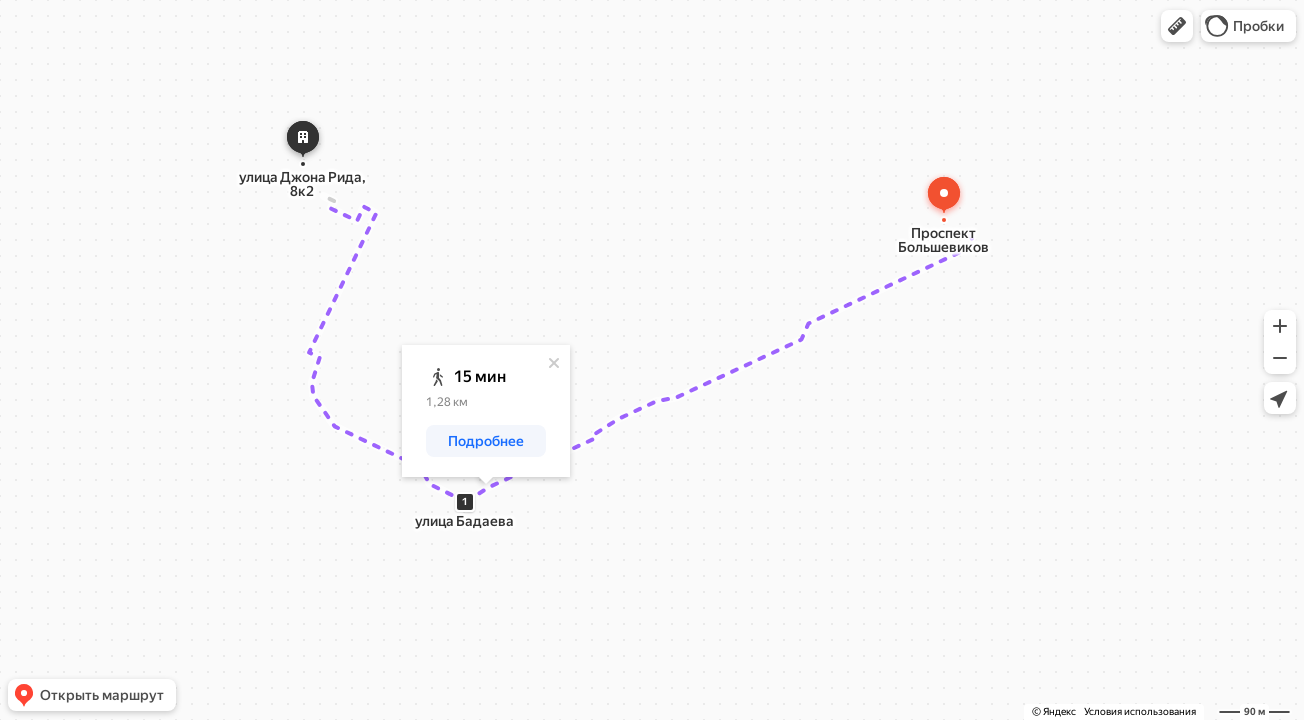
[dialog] (486, 411)
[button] (1177, 26)
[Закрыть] (554, 363)
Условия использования (1140, 711)
